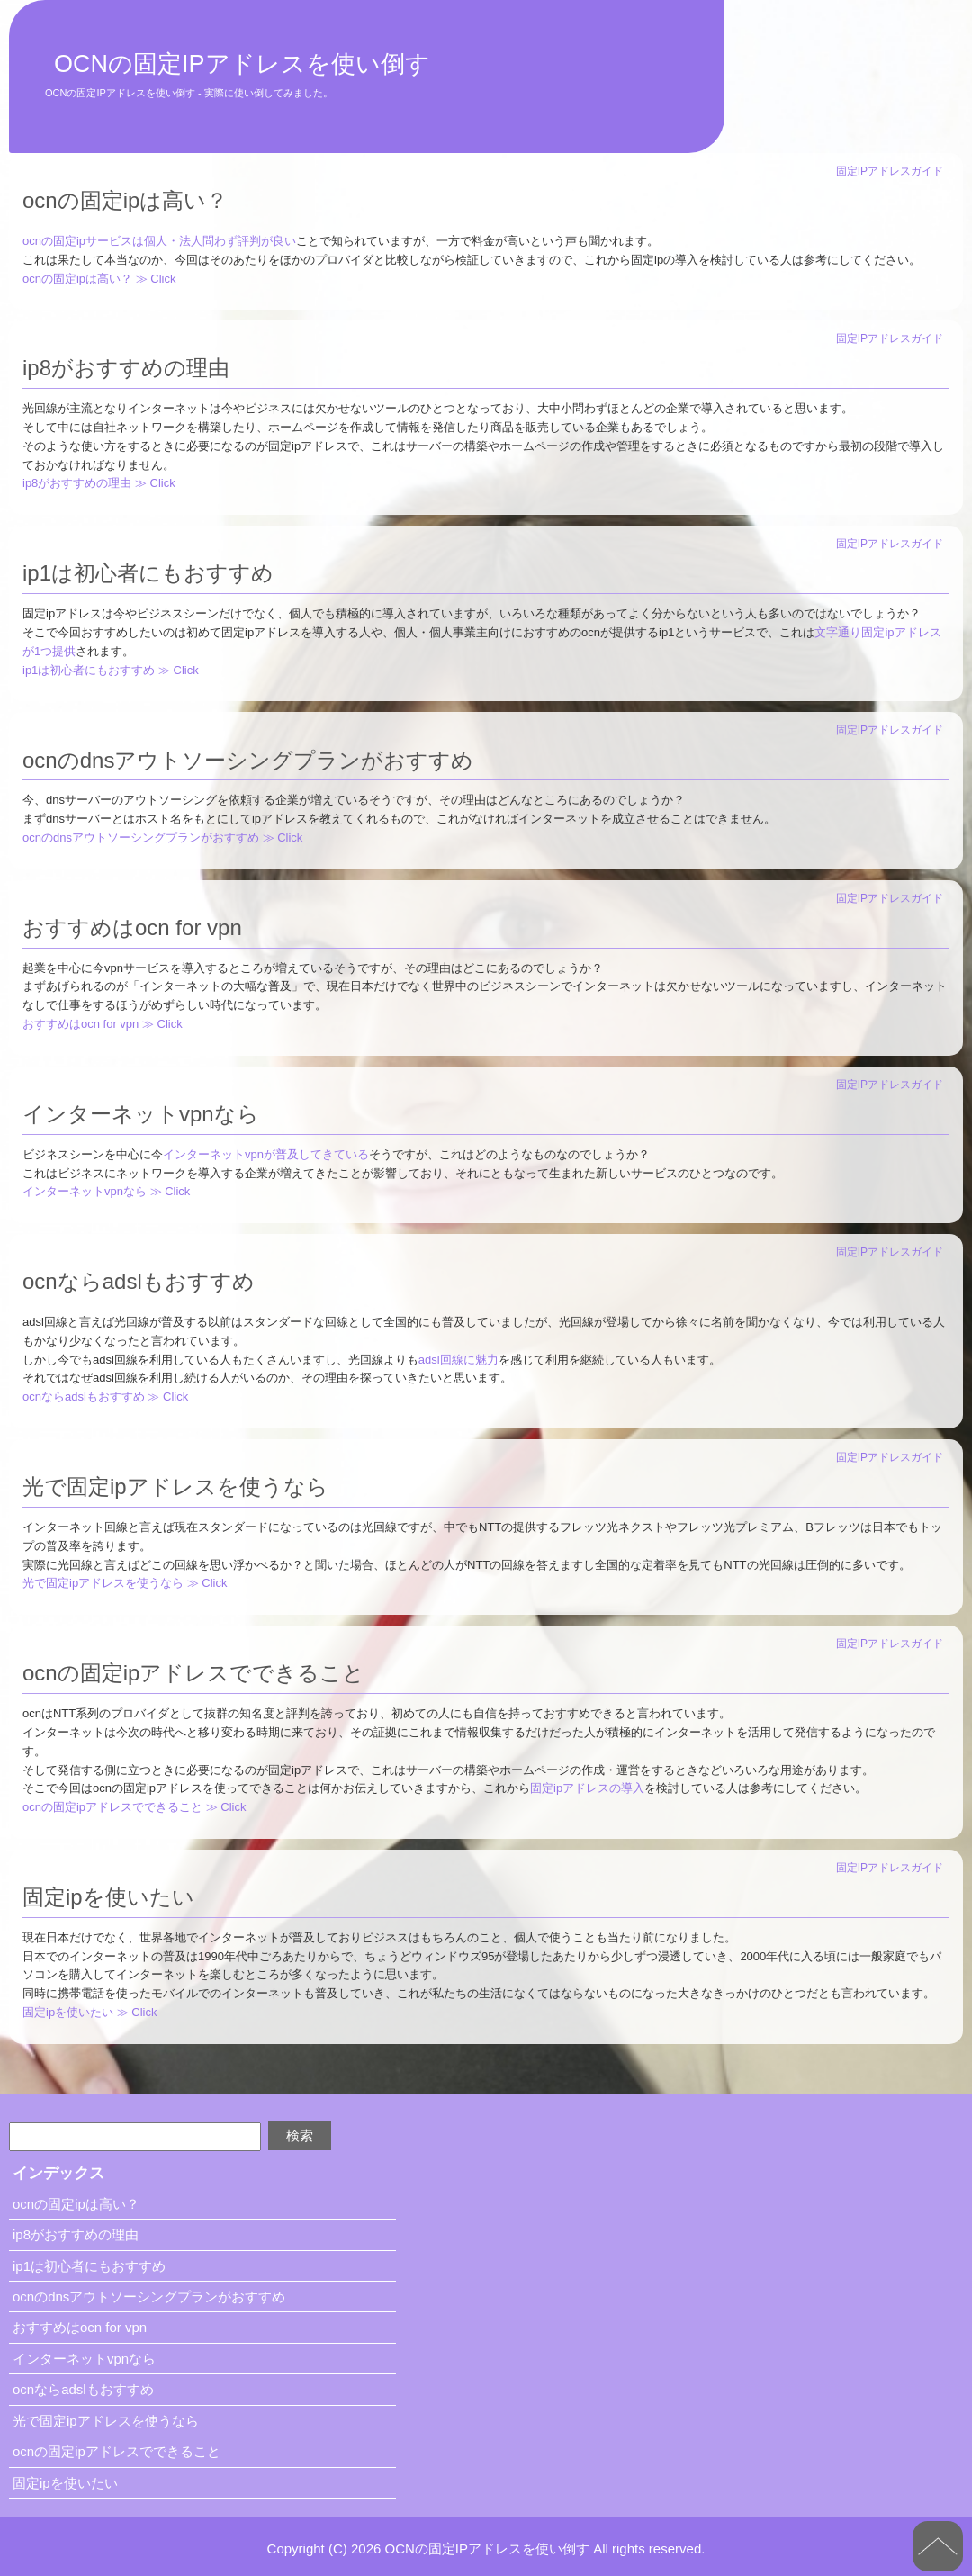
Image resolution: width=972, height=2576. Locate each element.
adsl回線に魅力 (458, 1359)
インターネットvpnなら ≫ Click (106, 1191)
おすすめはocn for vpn (132, 927)
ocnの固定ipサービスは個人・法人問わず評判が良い (159, 241)
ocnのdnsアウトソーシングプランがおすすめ (247, 760)
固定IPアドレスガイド (889, 171)
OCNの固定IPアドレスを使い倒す (242, 63)
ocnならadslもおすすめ (138, 1281)
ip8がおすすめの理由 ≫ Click (99, 483)
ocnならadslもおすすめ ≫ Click (105, 1396)
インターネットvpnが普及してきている (266, 1154)
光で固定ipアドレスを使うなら (175, 1486)
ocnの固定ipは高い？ (125, 200)
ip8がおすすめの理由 (126, 368)
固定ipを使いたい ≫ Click (90, 2012)
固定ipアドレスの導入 (587, 1788)
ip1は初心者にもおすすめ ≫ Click (110, 670)
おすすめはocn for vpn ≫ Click (102, 1024)
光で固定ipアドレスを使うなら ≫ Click (125, 1583)
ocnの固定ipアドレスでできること (193, 1673)
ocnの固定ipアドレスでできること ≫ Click (134, 1807)
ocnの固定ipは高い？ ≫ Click (99, 278)
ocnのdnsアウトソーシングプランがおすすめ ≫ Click (162, 837)
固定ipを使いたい (108, 1897)
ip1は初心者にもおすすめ (148, 573)
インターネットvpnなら (140, 1114)
